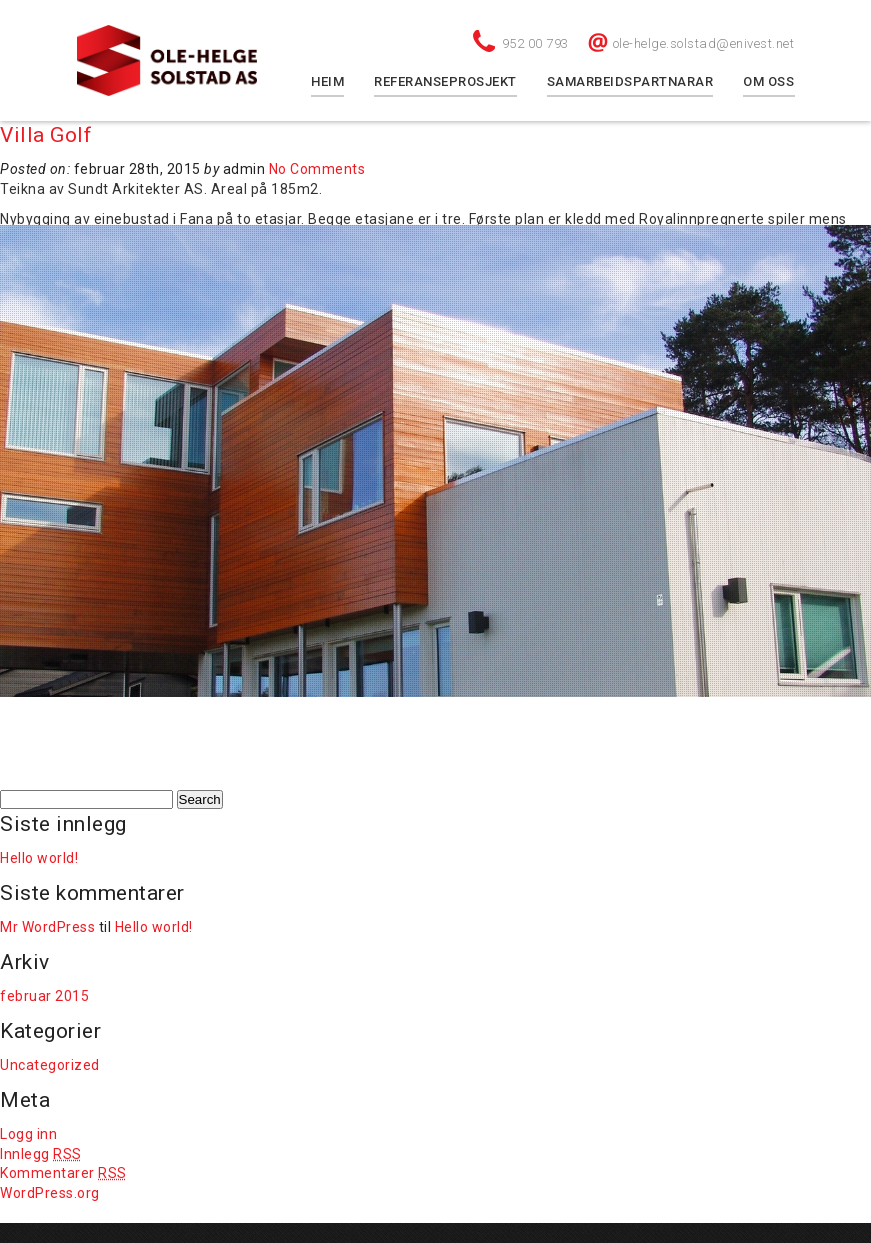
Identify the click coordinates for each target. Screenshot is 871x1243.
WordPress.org (50, 1193)
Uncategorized (50, 1065)
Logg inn (28, 1134)
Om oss (768, 81)
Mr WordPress (47, 927)
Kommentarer (63, 1173)
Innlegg (41, 1154)
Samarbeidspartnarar (630, 81)
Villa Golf (46, 135)
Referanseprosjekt (445, 81)
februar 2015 (44, 996)
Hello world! (39, 858)
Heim (327, 81)
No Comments (317, 169)
